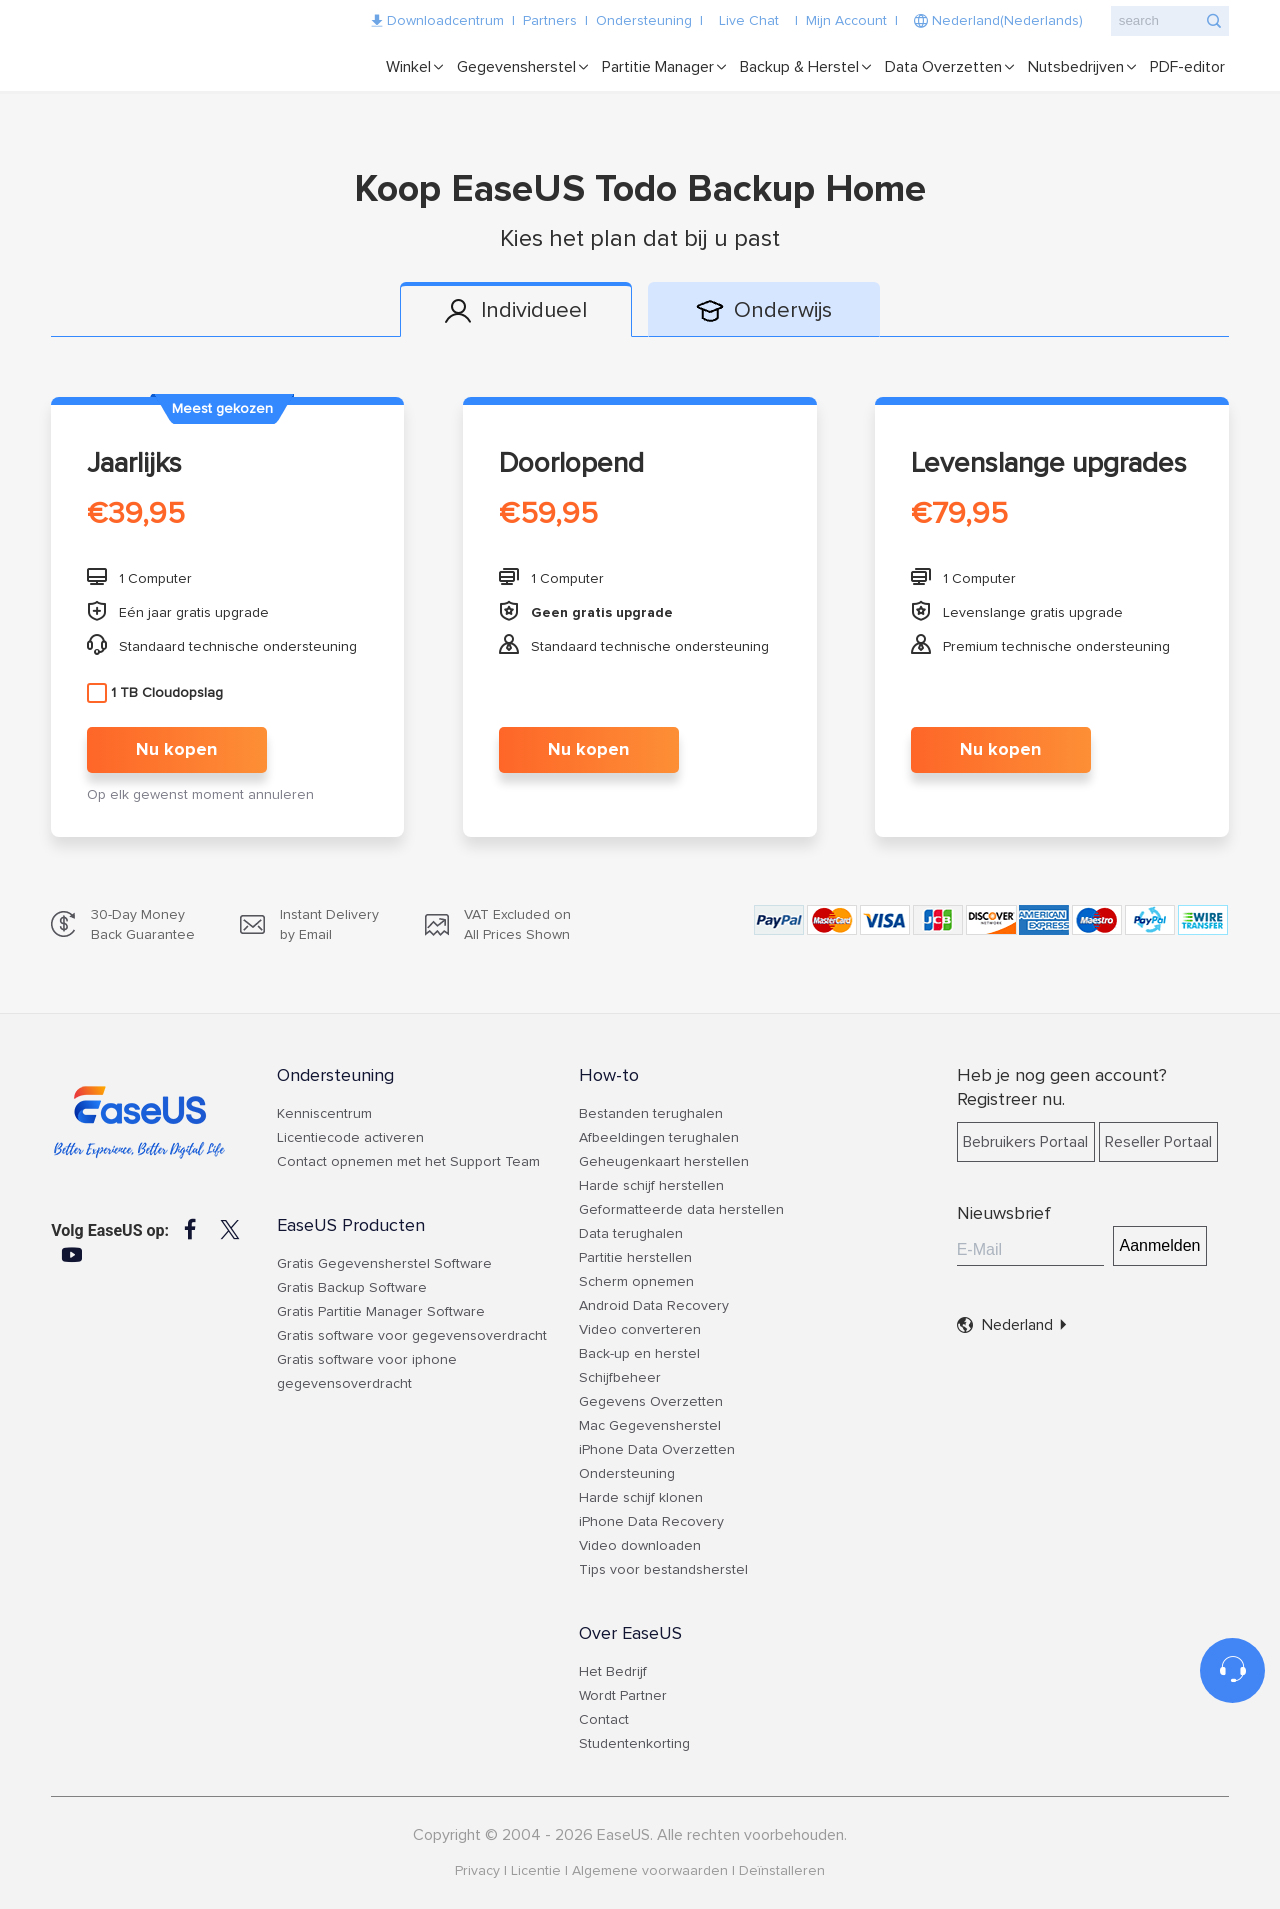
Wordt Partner (623, 1696)
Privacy (477, 1871)
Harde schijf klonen (641, 1498)
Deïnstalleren (782, 1871)
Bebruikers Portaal (1025, 1142)
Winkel (408, 67)
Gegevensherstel (516, 67)
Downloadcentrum (445, 21)
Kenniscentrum (324, 1114)
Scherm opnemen (636, 1282)
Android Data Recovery (654, 1306)
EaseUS (176, 40)
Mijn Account (846, 21)
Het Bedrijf (613, 1672)
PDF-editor (1187, 67)
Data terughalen (631, 1234)
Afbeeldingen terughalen (659, 1138)
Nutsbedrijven (1076, 67)
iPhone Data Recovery (651, 1522)
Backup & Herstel (799, 67)
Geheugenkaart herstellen (664, 1162)
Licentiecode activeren (350, 1138)
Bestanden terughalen (651, 1114)
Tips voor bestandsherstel (663, 1570)
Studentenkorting (634, 1744)
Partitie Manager (658, 67)
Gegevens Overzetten (651, 1402)
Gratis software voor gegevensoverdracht (412, 1336)
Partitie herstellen (635, 1258)
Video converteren (640, 1330)
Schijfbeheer (620, 1378)
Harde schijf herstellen (651, 1186)
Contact (604, 1720)
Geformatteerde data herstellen (681, 1210)
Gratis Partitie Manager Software (381, 1312)
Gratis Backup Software (352, 1288)
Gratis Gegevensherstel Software (384, 1264)
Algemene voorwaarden (650, 1871)
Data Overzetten (943, 67)
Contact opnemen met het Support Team (408, 1162)
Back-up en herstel (639, 1354)
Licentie (536, 1871)
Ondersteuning (644, 21)
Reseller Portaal (1158, 1142)
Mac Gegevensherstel (650, 1426)
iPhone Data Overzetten (657, 1450)
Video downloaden (640, 1546)
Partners (550, 21)
